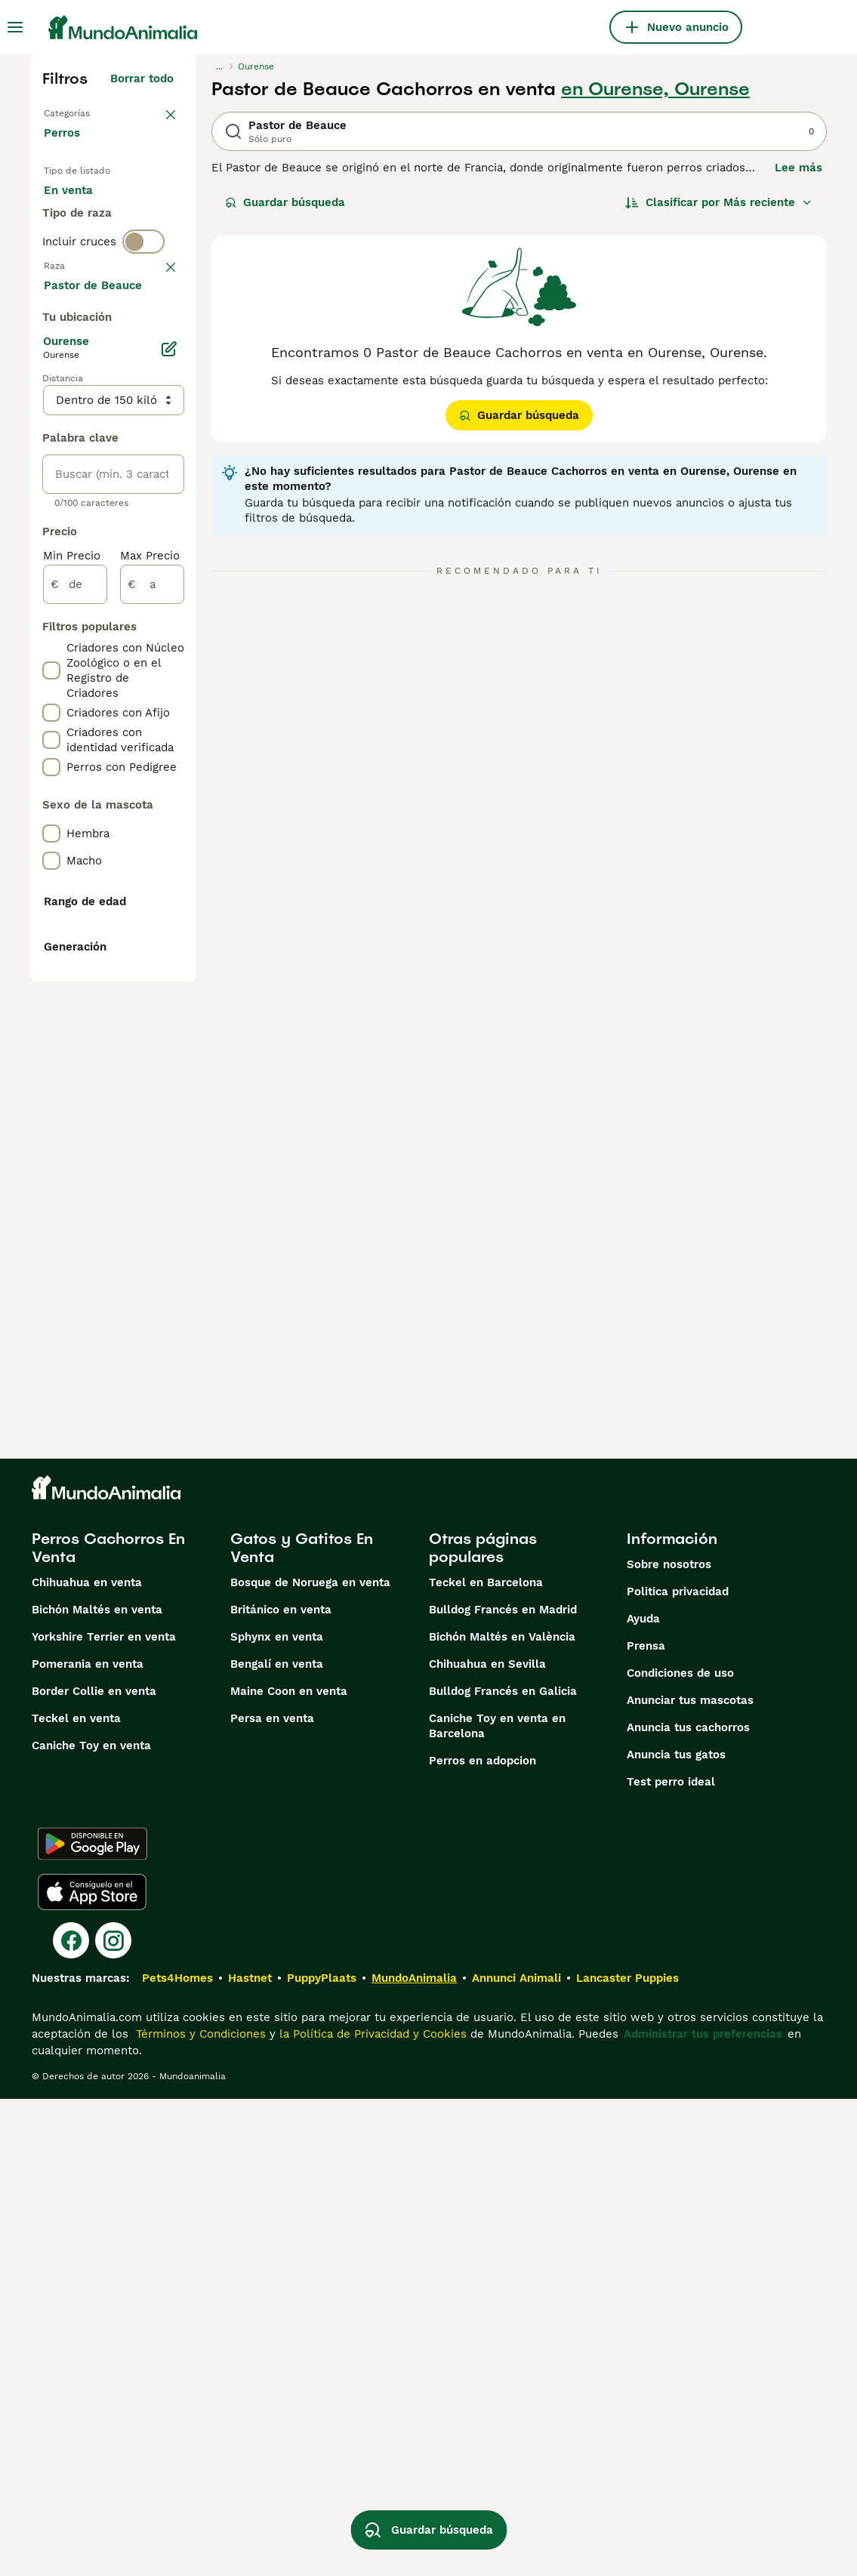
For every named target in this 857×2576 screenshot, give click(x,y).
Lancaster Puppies (627, 2455)
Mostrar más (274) (134, 723)
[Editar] (169, 790)
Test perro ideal (671, 2259)
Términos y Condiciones (199, 2511)
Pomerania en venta (87, 2141)
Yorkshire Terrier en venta (104, 2114)
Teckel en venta (76, 2195)
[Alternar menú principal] (15, 27)
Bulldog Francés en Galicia (503, 2168)
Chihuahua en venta (87, 2059)
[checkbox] (51, 448)
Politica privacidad (678, 2068)
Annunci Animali (516, 2455)
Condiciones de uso (680, 2150)
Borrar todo (142, 78)
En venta (80, 208)
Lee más (798, 167)
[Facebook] (71, 2417)
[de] (75, 1025)
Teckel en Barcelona (486, 2059)
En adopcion (90, 244)
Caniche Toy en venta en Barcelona (497, 2203)
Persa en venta (272, 2195)
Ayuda (643, 2096)
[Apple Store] (92, 2369)
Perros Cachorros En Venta (108, 2025)
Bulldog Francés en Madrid (503, 2087)
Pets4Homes (177, 2455)
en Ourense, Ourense (655, 89)
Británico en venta (280, 2087)
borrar (157, 370)
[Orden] (719, 202)
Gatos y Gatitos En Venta (301, 2025)
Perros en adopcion (482, 2238)
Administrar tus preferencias (703, 2511)
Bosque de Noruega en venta (310, 2059)
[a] (152, 1025)
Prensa (646, 2123)
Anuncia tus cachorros (688, 2204)
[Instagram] (113, 2417)
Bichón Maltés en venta (97, 2087)
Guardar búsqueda (285, 202)
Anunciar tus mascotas (690, 2177)
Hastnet (250, 2455)
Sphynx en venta (276, 2114)
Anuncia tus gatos (676, 2232)
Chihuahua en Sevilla (487, 2141)
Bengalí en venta (276, 2141)
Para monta (88, 281)
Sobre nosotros (669, 2041)
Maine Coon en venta (288, 2168)
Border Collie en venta (94, 2168)
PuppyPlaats (321, 2455)
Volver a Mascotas (95, 112)
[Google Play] (92, 2321)
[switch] (143, 338)
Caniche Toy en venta (91, 2222)
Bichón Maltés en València (502, 2114)
